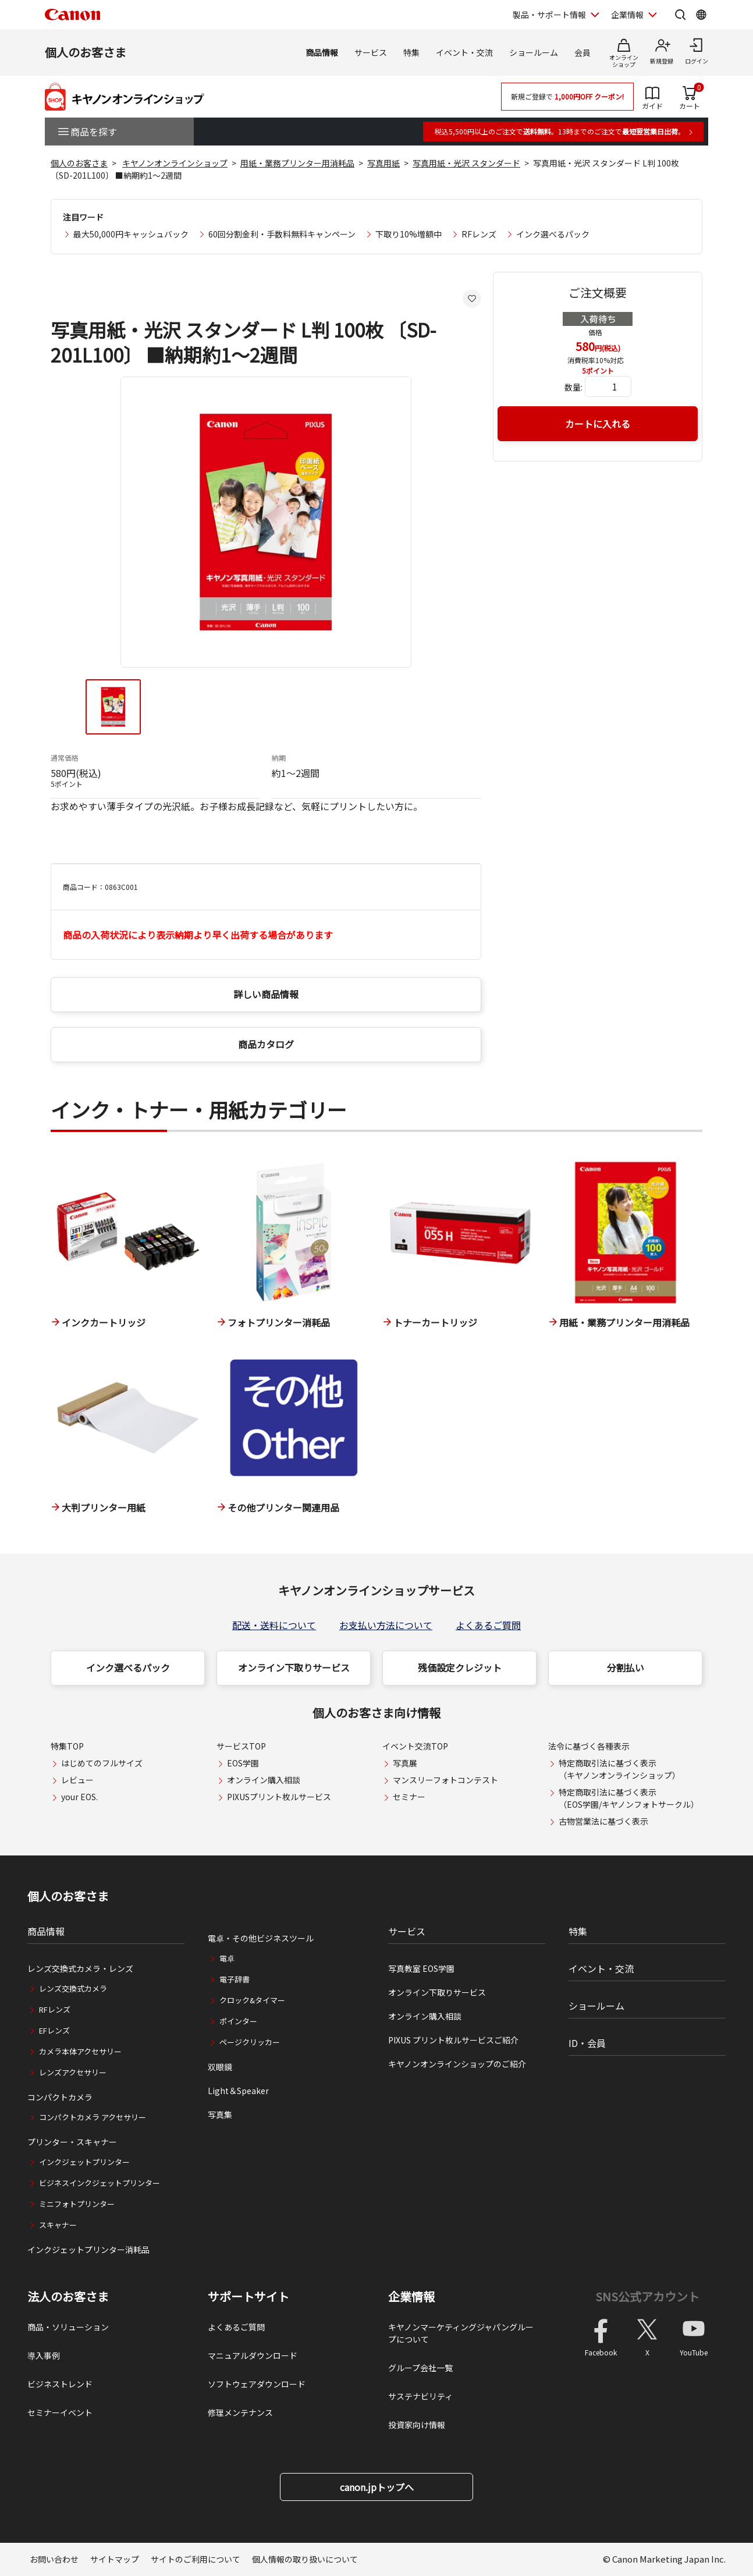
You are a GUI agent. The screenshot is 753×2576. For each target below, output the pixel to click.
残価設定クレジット (460, 1667)
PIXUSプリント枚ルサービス (279, 1797)
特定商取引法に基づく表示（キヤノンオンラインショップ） (619, 1769)
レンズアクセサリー (72, 2072)
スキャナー (58, 2224)
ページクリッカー (249, 2042)
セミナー (409, 1797)
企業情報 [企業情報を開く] (627, 14)
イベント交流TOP (415, 1746)
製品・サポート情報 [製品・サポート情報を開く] (549, 14)
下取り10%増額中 (408, 234)
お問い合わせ (54, 2559)
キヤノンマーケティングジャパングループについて (461, 2333)
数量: (573, 387)
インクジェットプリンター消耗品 (88, 2249)
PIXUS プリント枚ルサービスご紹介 (453, 2040)
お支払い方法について (385, 1625)
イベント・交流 (464, 52)
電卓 (227, 1958)
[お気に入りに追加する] (472, 298)
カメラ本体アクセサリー (80, 2051)
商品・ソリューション (68, 2327)
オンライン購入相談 (263, 1780)
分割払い (625, 1667)
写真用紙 (383, 163)
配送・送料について (274, 1625)
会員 (582, 52)
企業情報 (411, 2296)
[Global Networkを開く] (701, 15)
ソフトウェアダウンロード (257, 2384)
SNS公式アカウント (647, 2296)
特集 (411, 52)
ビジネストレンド (60, 2384)
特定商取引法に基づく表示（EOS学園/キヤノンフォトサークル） (629, 1798)
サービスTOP (241, 1746)
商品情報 (322, 52)
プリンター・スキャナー (72, 2142)
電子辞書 (234, 1979)
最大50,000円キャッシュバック (131, 234)
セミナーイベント (60, 2412)
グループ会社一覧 (420, 2367)
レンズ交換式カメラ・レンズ (80, 1968)
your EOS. (79, 1797)
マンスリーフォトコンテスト (445, 1780)
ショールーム (533, 52)
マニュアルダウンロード (252, 2355)
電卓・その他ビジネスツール (261, 1938)
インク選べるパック (552, 234)
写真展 (405, 1763)
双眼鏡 (220, 2067)
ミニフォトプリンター (77, 2203)
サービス (370, 52)
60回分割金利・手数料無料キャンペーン (282, 234)
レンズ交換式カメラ (73, 1988)
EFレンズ (54, 2030)
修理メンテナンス (240, 2412)
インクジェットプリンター (84, 2161)
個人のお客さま (85, 52)
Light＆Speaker (238, 2090)
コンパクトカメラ (60, 2097)
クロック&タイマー (252, 2000)
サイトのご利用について (195, 2559)
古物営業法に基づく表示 (603, 1821)
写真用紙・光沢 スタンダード (466, 163)
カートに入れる (597, 424)
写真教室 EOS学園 (421, 1968)
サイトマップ (114, 2559)
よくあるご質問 (488, 1625)
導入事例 (43, 2355)
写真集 (220, 2114)
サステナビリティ (420, 2396)
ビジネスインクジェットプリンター (99, 2182)
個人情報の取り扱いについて (305, 2559)
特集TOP (67, 1746)
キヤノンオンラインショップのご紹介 (457, 2064)
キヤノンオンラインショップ (175, 163)
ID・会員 (587, 2043)
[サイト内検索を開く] (680, 15)
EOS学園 (243, 1763)
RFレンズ (478, 234)
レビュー (77, 1780)
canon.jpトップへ (377, 2487)
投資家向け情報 (416, 2424)
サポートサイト (248, 2296)
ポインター (238, 2021)
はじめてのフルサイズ (102, 1763)
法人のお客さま (68, 2296)
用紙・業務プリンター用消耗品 (297, 163)
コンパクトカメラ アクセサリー (92, 2117)
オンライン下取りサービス (294, 1667)
